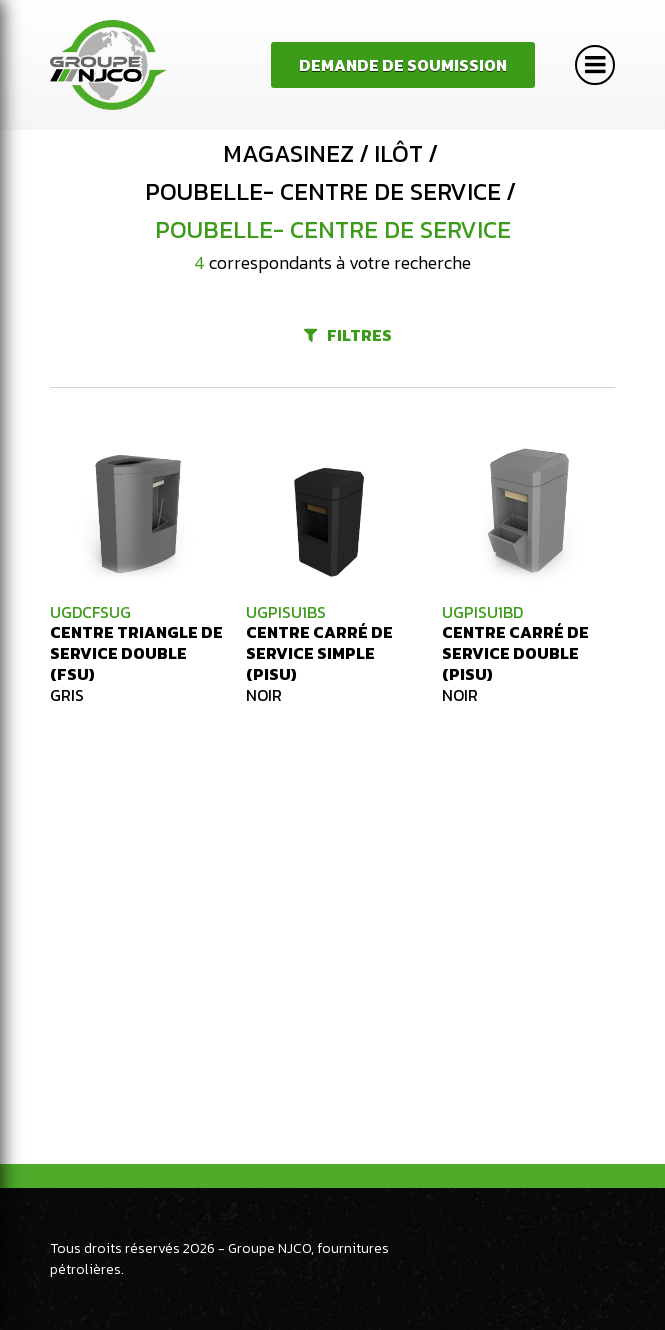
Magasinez (288, 154)
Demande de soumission (403, 65)
